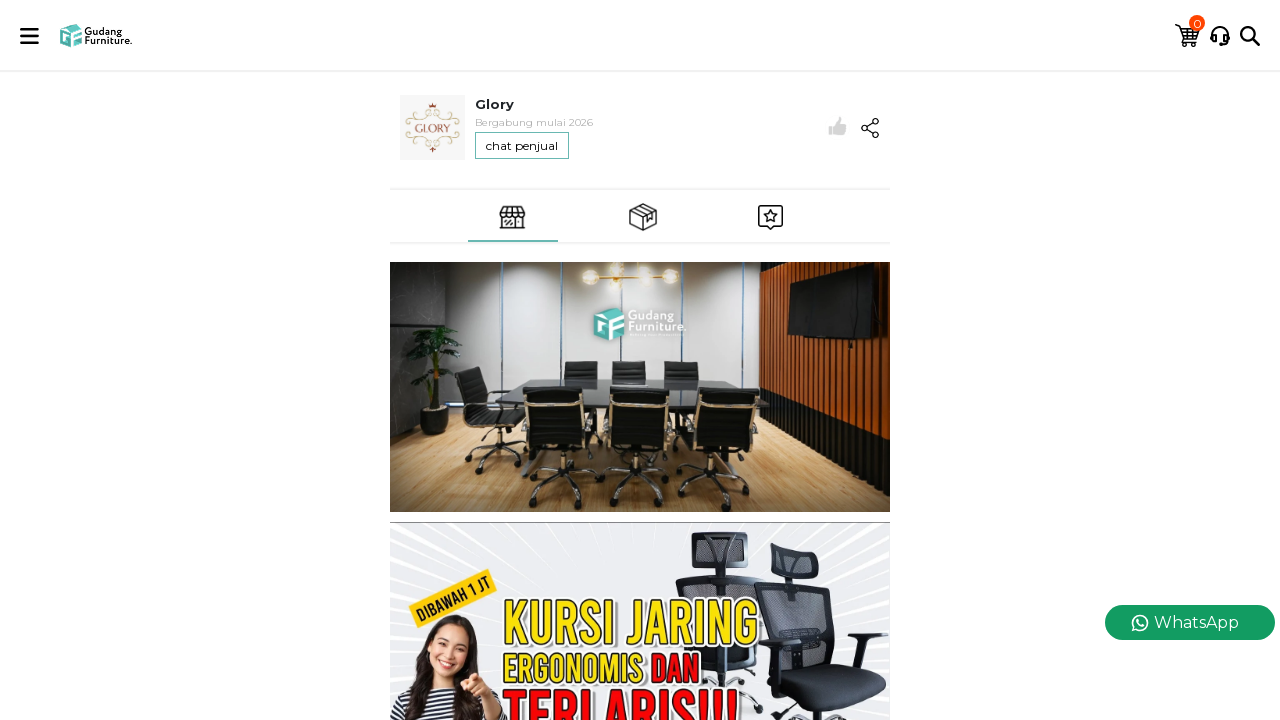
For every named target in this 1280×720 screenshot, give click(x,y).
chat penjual (522, 145)
